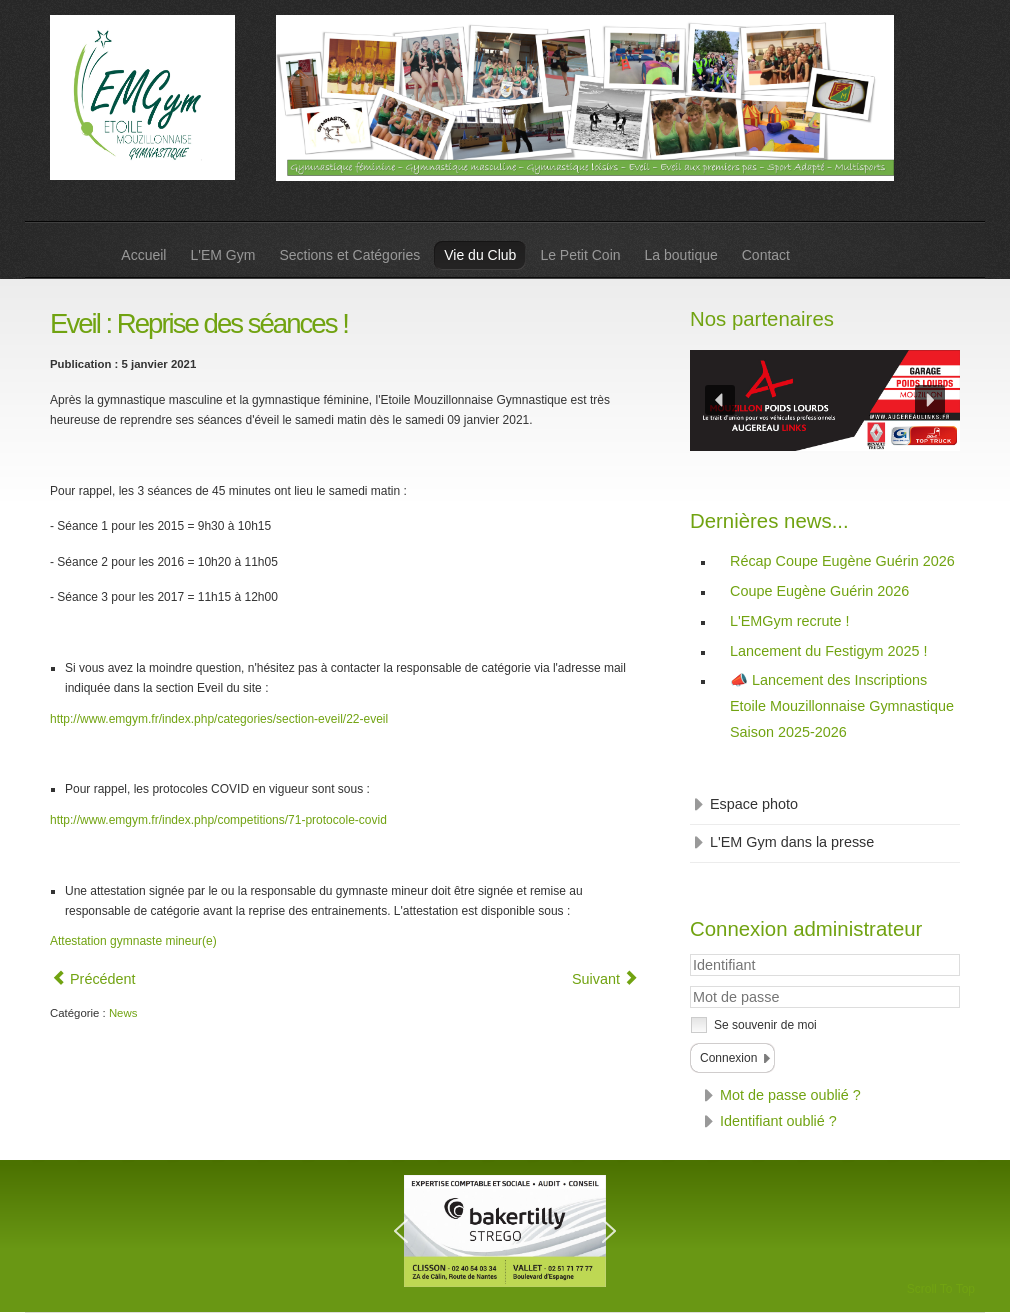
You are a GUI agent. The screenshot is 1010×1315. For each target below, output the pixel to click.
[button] (720, 400)
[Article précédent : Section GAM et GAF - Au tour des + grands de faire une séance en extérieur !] (94, 979)
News (123, 1013)
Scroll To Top (941, 1289)
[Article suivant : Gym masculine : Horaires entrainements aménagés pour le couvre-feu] (605, 979)
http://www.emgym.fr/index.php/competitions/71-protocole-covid (218, 820)
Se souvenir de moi (765, 1025)
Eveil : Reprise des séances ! (199, 323)
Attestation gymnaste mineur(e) (133, 941)
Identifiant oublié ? (778, 1121)
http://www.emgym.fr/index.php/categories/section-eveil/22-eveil (219, 719)
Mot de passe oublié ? (790, 1095)
